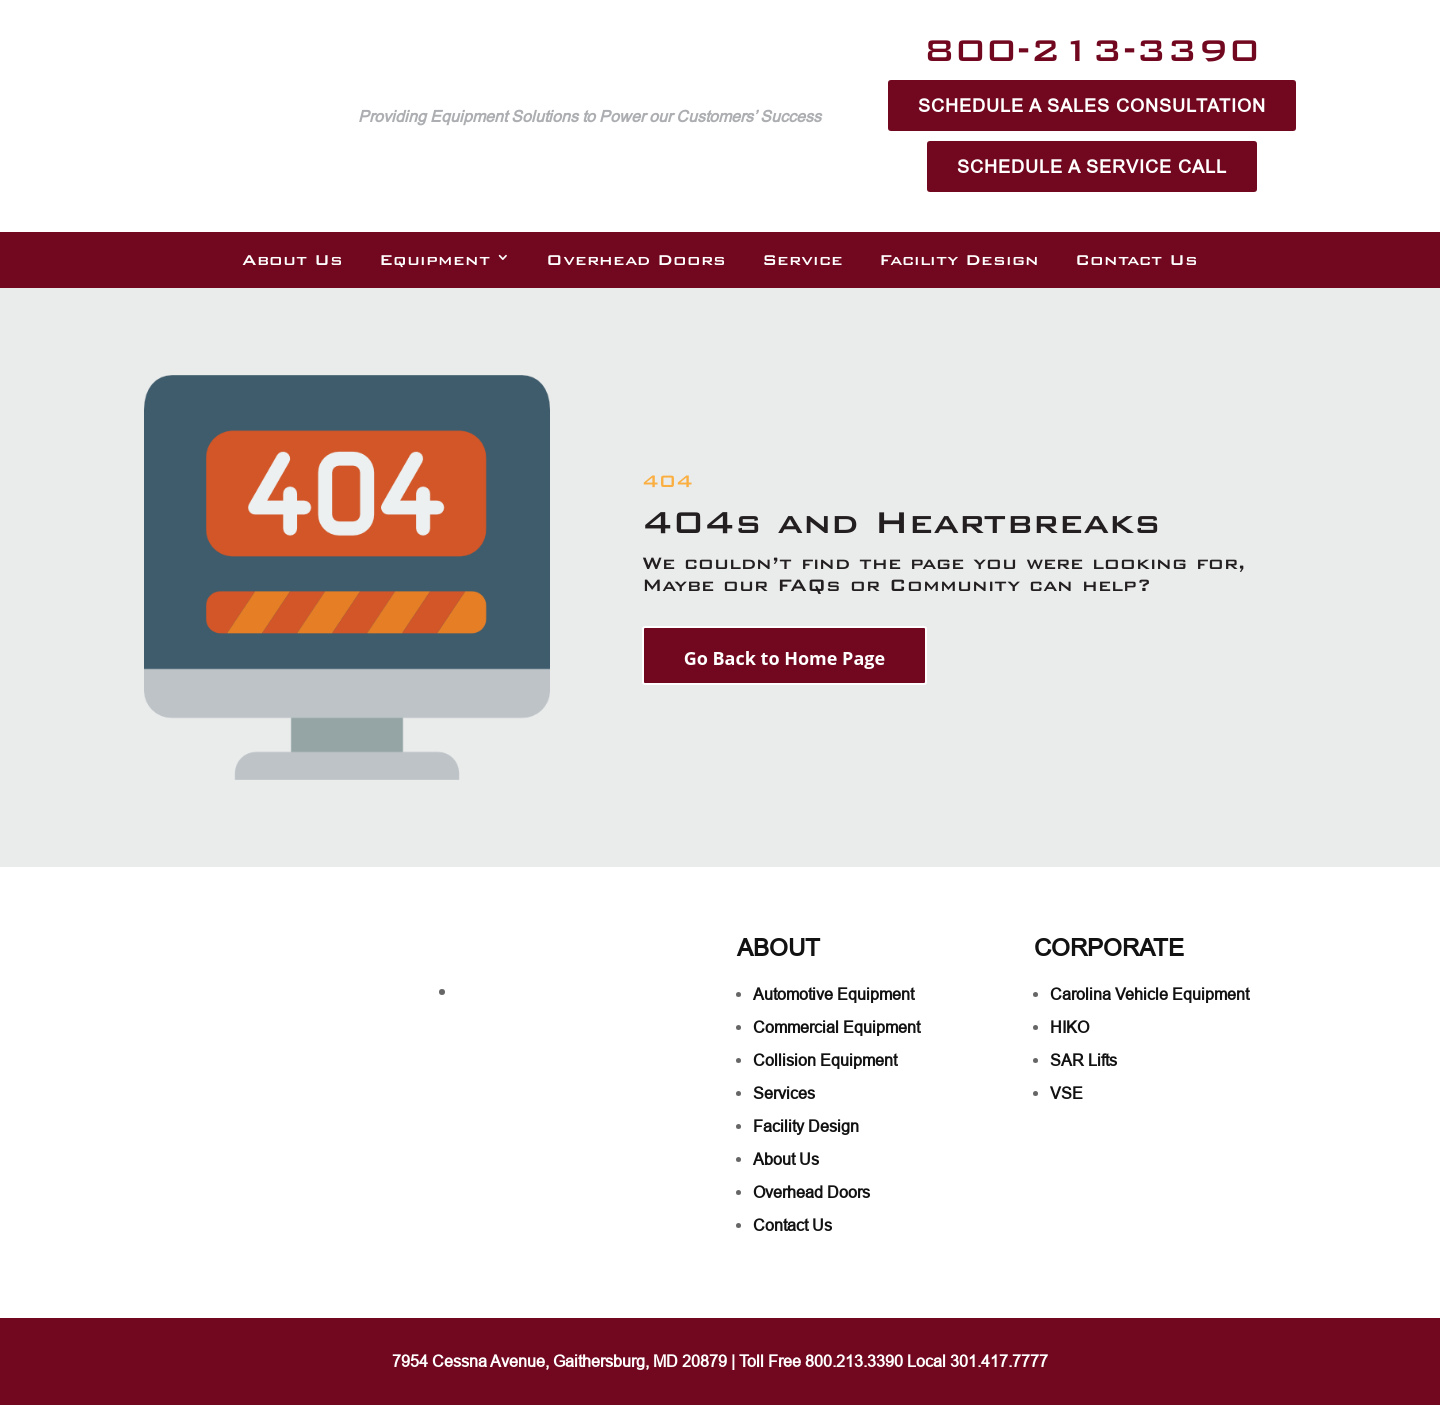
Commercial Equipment (836, 1027)
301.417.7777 (999, 1361)
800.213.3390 (854, 1361)
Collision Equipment (825, 1060)
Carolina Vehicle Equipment (1149, 994)
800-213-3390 (1092, 49)
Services (784, 1093)
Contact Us (1136, 260)
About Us (292, 260)
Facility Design (959, 260)
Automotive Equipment (833, 994)
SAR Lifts (1083, 1060)
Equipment (434, 260)
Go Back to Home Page (784, 658)
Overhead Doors (636, 260)
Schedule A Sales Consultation (1092, 105)
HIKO (1069, 1027)
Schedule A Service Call (1092, 166)
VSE (1066, 1093)
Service (802, 260)
